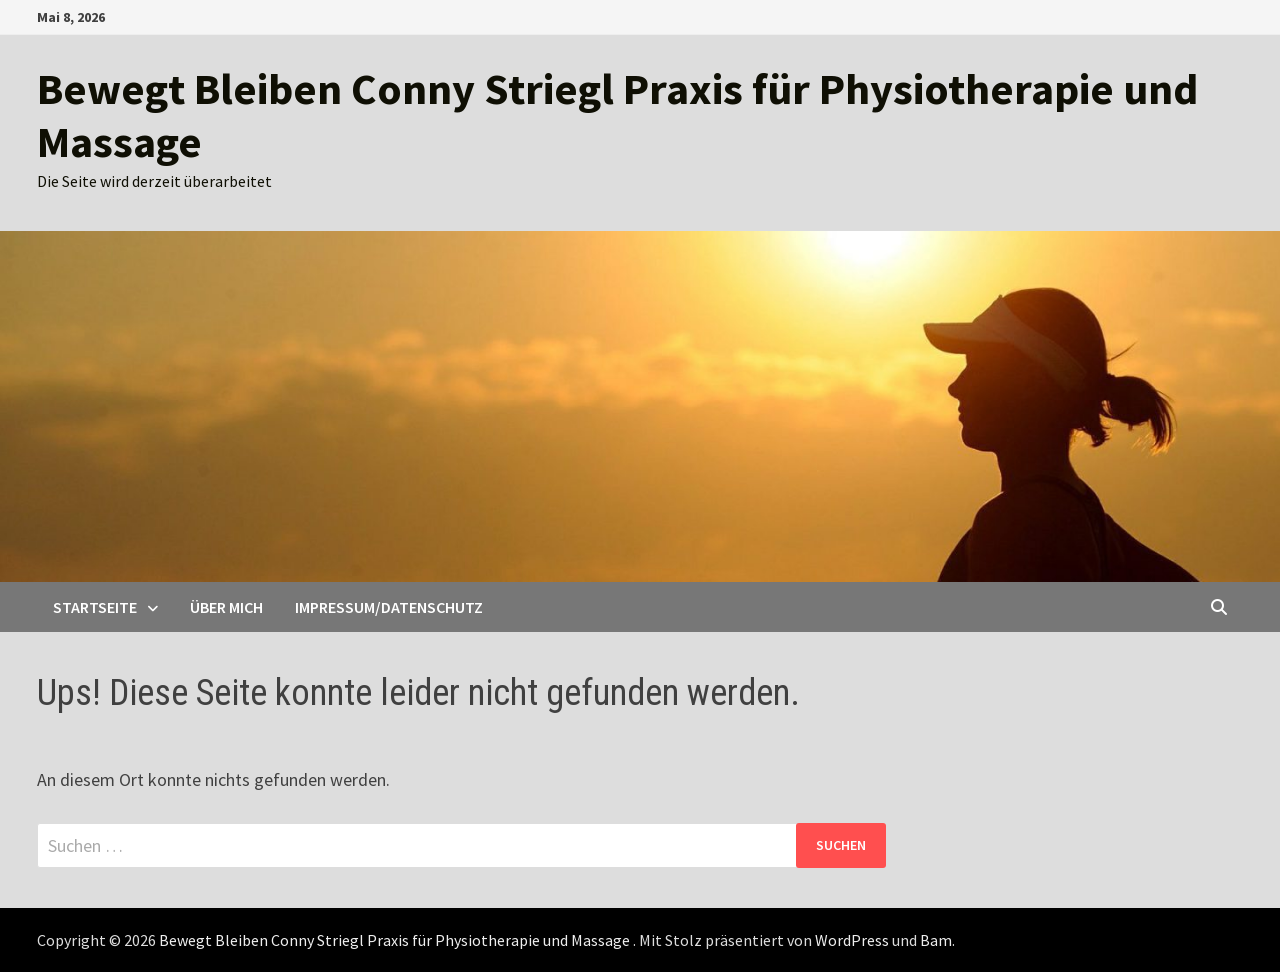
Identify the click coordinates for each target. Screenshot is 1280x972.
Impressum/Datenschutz (389, 607)
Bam (936, 940)
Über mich (226, 607)
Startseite (95, 607)
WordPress (852, 940)
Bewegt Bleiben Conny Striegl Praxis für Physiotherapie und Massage (617, 115)
